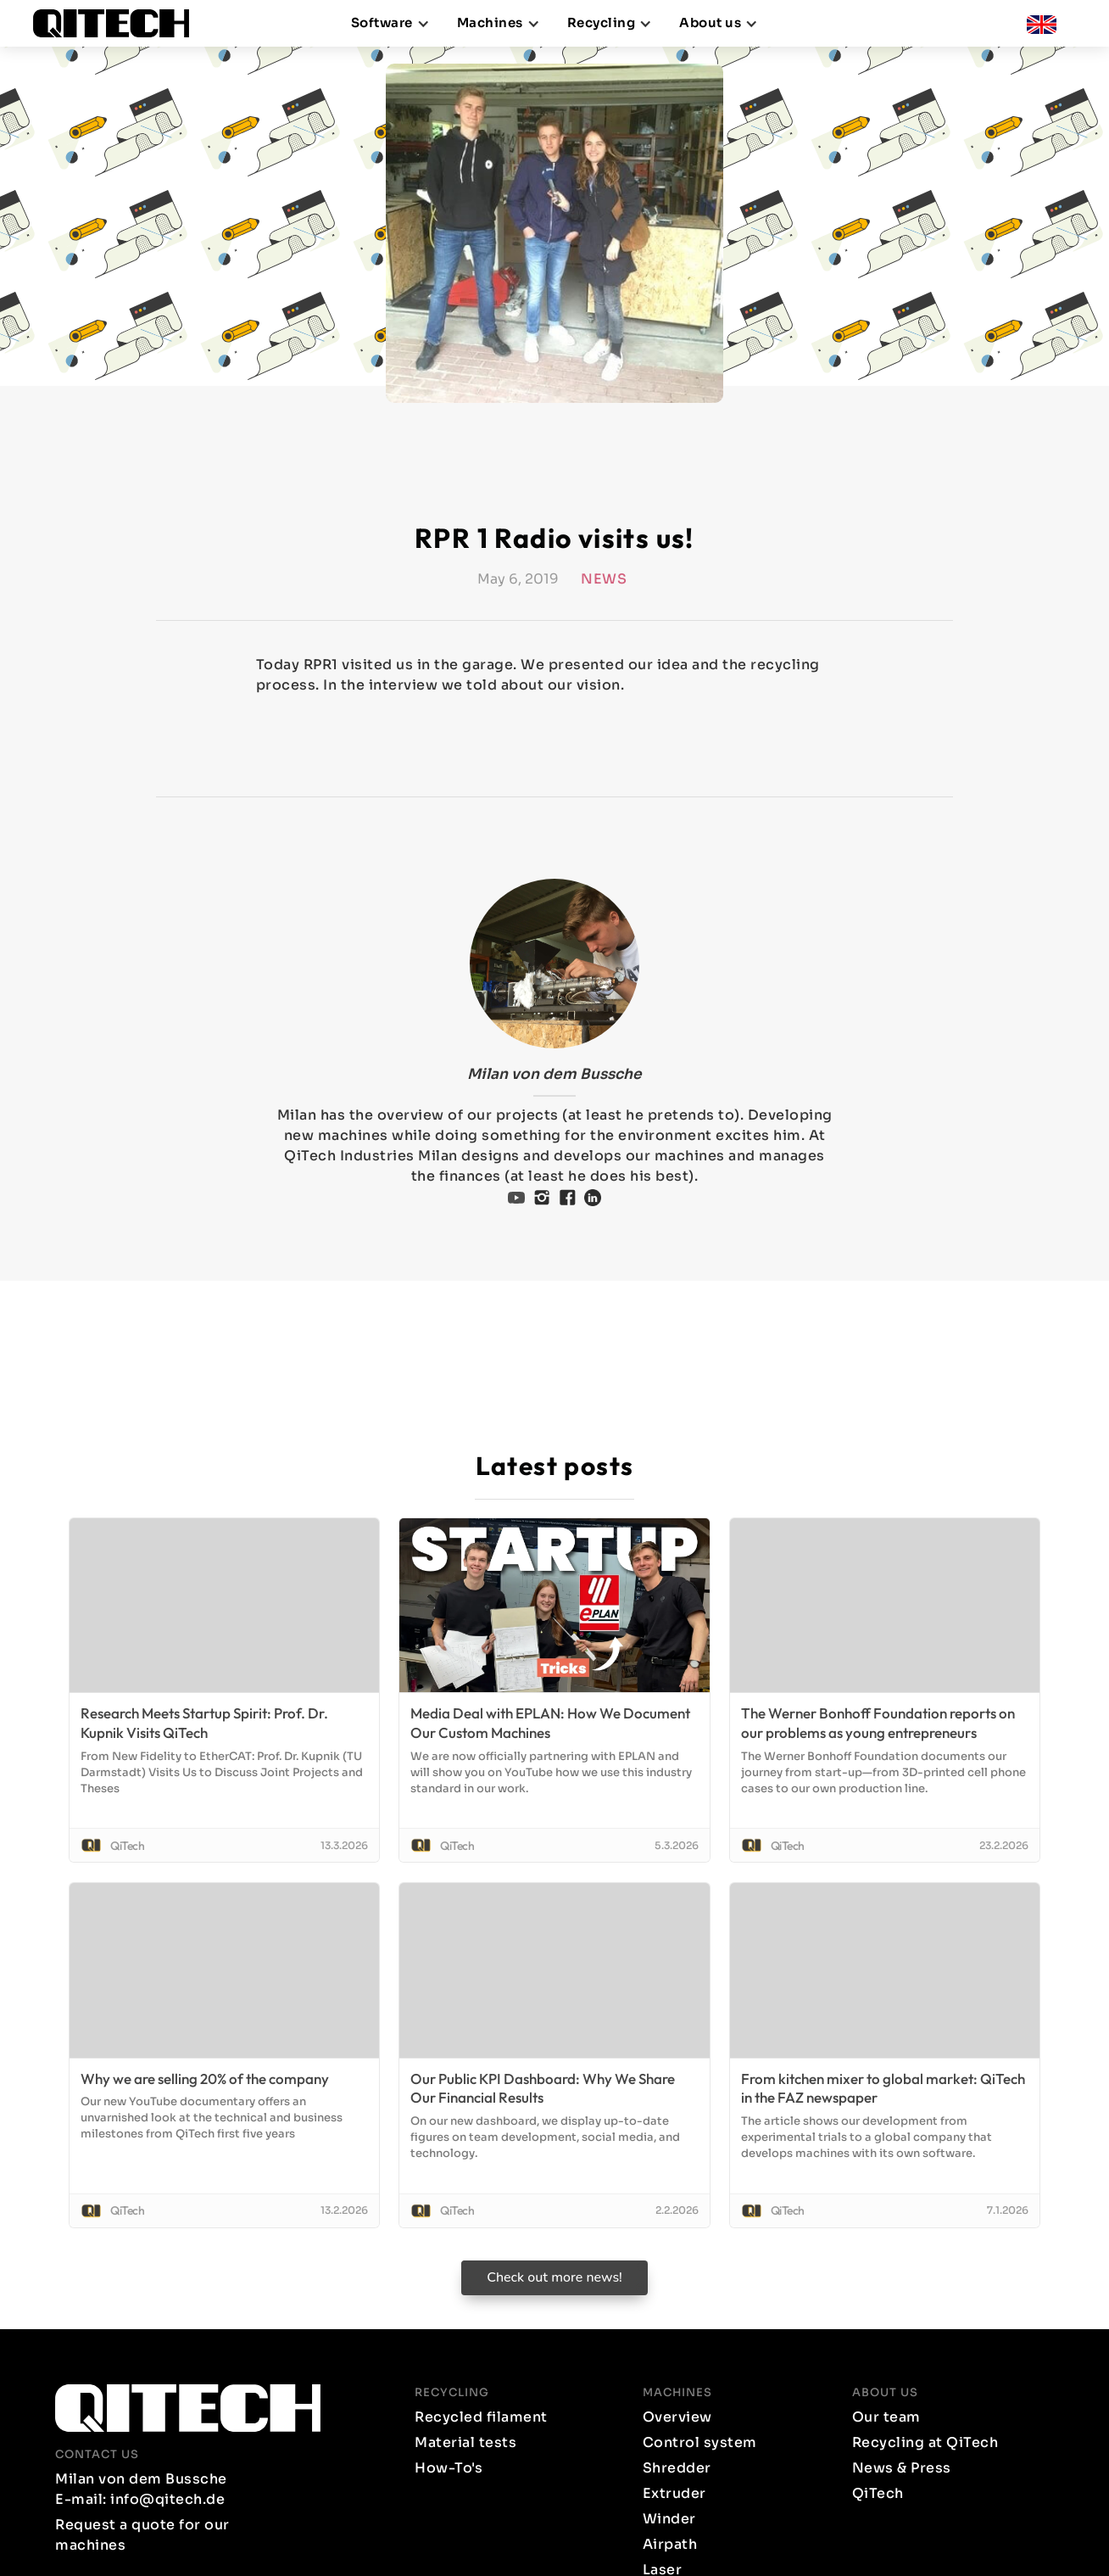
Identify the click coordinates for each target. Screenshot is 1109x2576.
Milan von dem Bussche (554, 1074)
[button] (390, 23)
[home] (118, 23)
